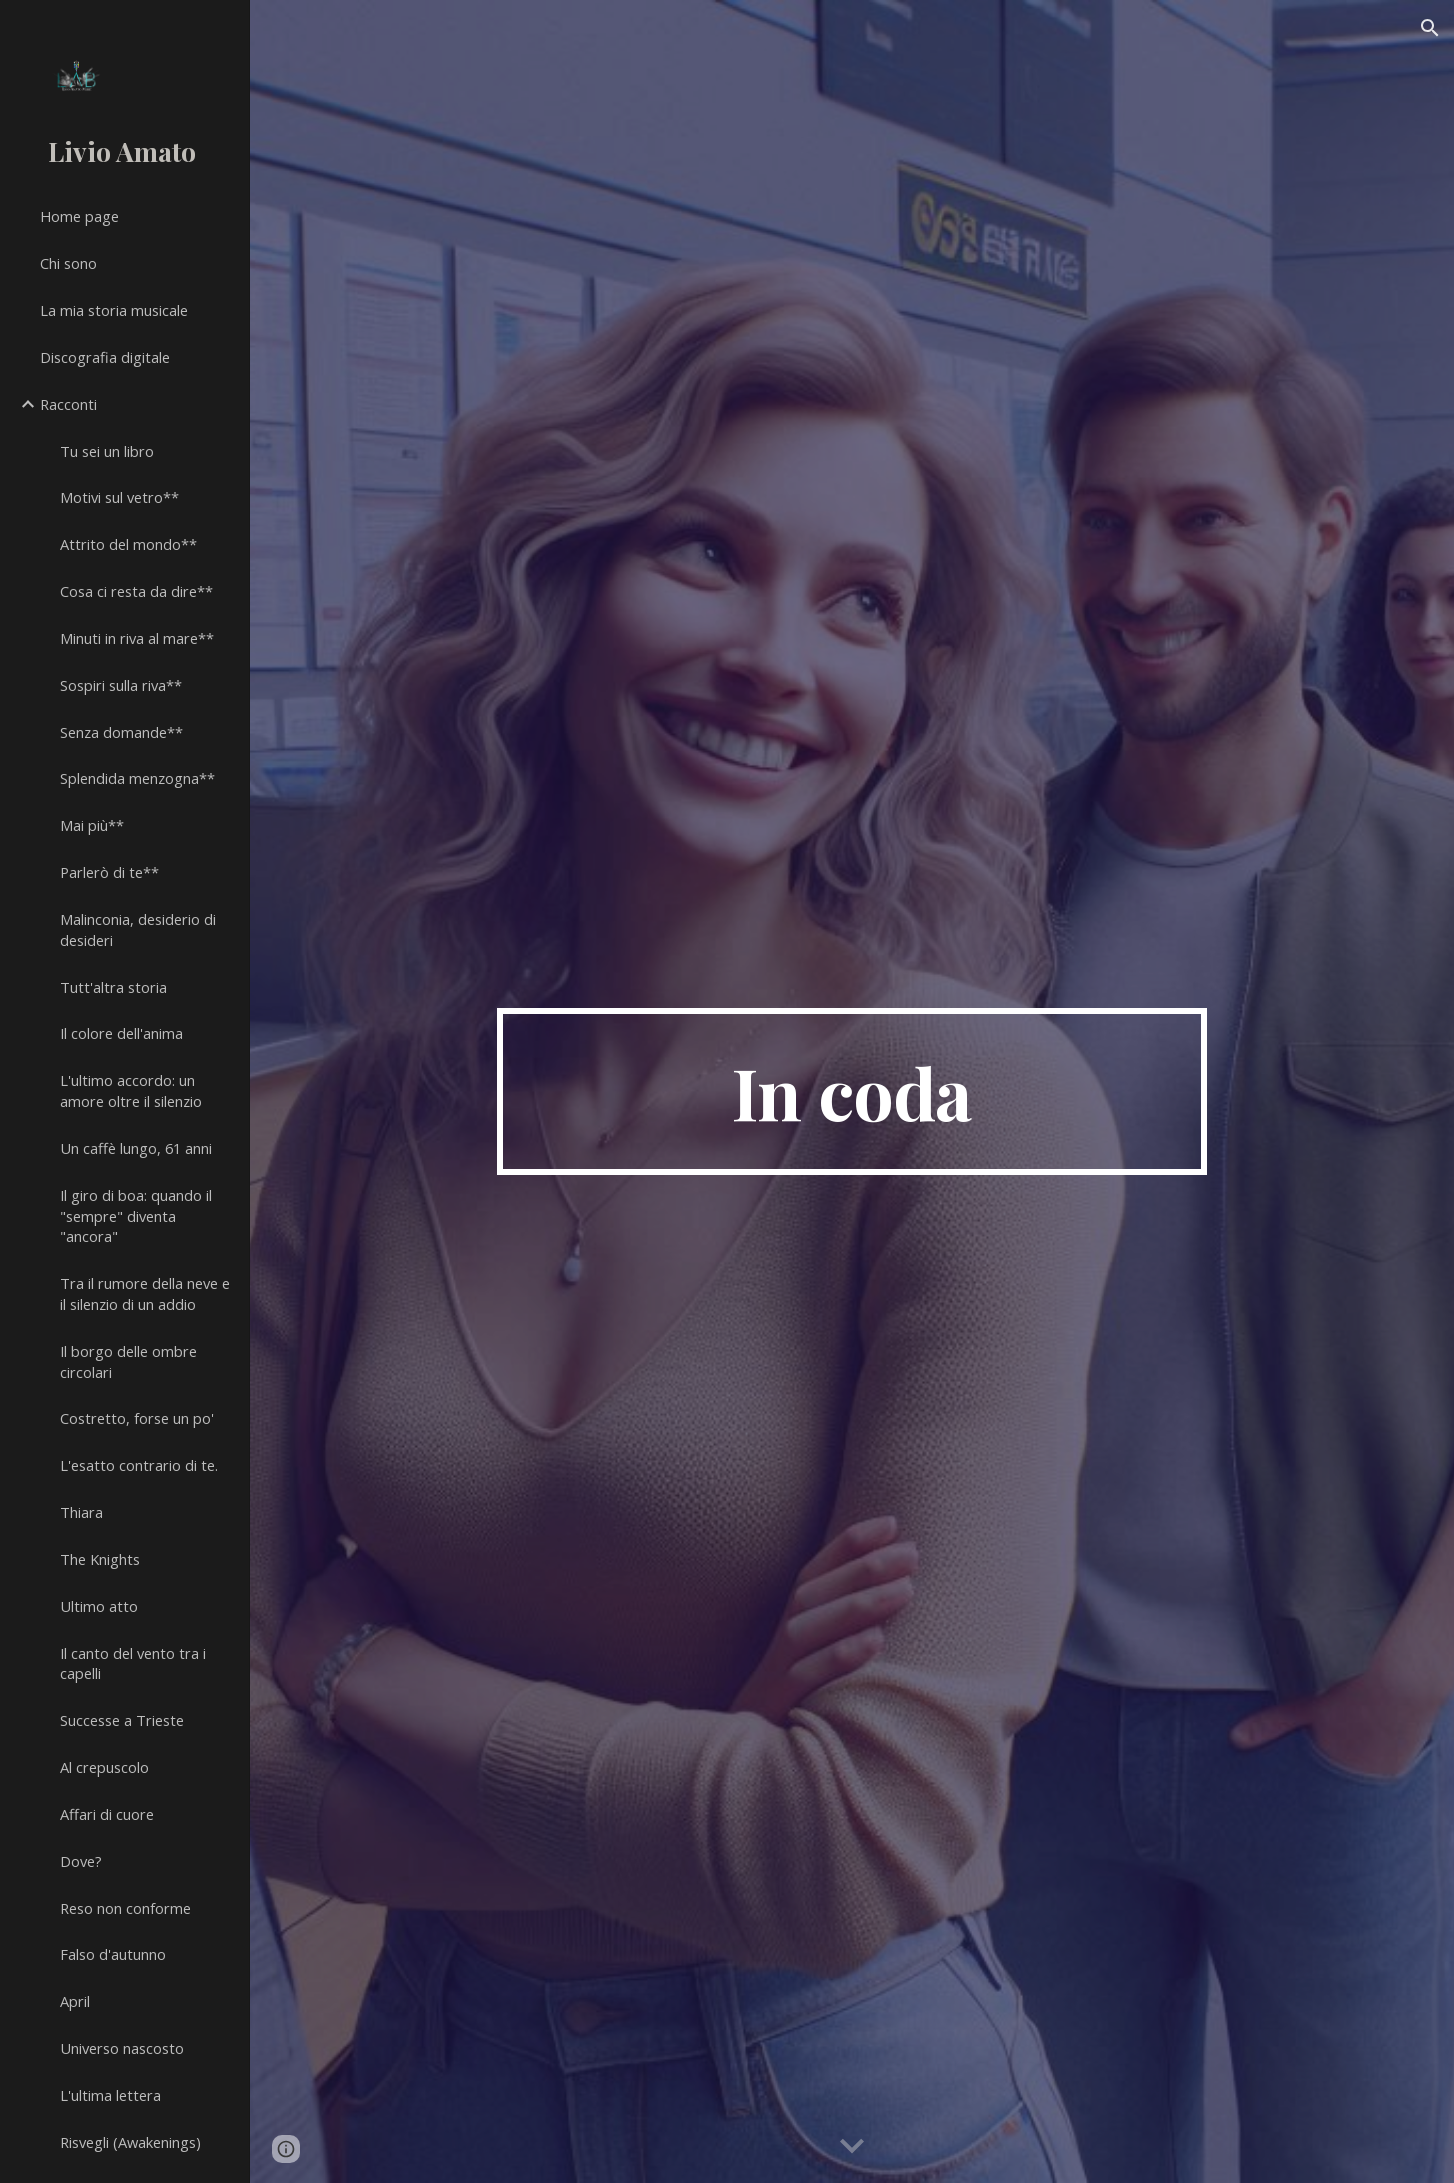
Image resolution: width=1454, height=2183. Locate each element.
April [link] (75, 2001)
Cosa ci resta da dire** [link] (136, 591)
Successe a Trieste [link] (122, 1720)
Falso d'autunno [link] (113, 1954)
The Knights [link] (100, 1559)
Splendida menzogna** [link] (137, 778)
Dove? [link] (81, 1861)
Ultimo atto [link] (99, 1606)
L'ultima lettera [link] (110, 2095)
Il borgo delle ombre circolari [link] (128, 1361)
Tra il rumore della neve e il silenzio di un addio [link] (145, 1293)
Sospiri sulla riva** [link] (121, 685)
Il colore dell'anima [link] (121, 1033)
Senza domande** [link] (121, 732)
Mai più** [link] (92, 825)
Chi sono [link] (68, 263)
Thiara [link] (81, 1512)
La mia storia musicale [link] (114, 310)
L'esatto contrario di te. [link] (139, 1465)
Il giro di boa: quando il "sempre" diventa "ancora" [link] (136, 1216)
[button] (1430, 28)
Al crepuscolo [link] (104, 1767)
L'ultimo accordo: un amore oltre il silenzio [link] (131, 1090)
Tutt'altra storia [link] (113, 987)
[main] (852, 1092)
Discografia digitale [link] (105, 357)
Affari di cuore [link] (107, 1814)
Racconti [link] (68, 404)
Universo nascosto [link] (122, 2048)
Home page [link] (79, 216)
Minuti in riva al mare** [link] (137, 638)
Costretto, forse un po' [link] (137, 1418)
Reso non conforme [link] (125, 1908)
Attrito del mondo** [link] (128, 544)
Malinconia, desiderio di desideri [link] (138, 929)
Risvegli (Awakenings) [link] (130, 2142)
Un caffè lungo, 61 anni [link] (136, 1148)
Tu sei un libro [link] (107, 451)
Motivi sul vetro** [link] (119, 497)
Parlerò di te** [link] (109, 872)
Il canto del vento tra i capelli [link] (133, 1663)
